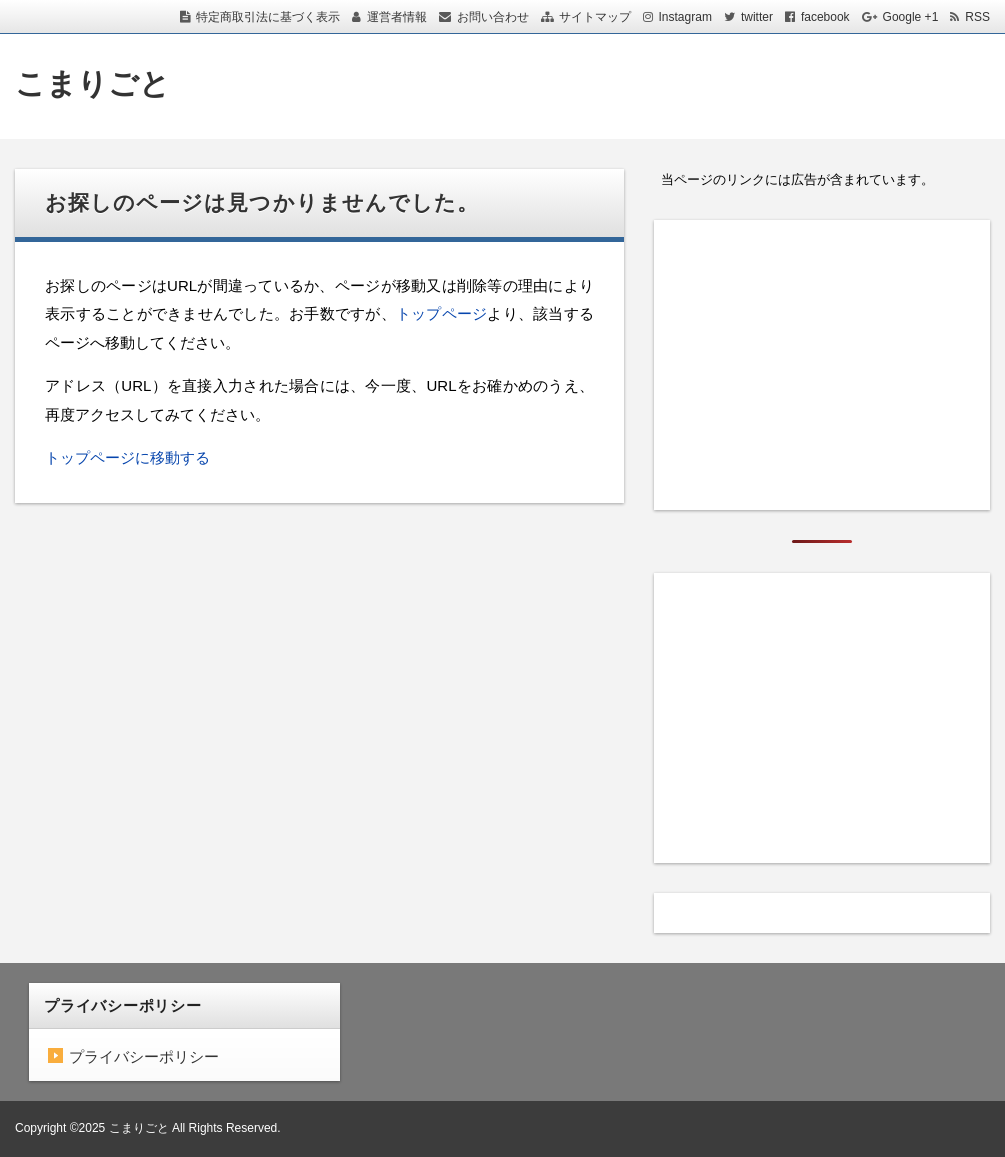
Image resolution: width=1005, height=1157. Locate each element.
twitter (757, 17)
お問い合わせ (493, 17)
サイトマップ (595, 17)
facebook (825, 17)
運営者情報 (397, 17)
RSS (977, 17)
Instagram (685, 17)
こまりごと (92, 83)
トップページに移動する (127, 457)
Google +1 (911, 17)
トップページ (442, 313)
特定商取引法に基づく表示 (268, 17)
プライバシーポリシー (144, 1056)
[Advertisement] (822, 365)
